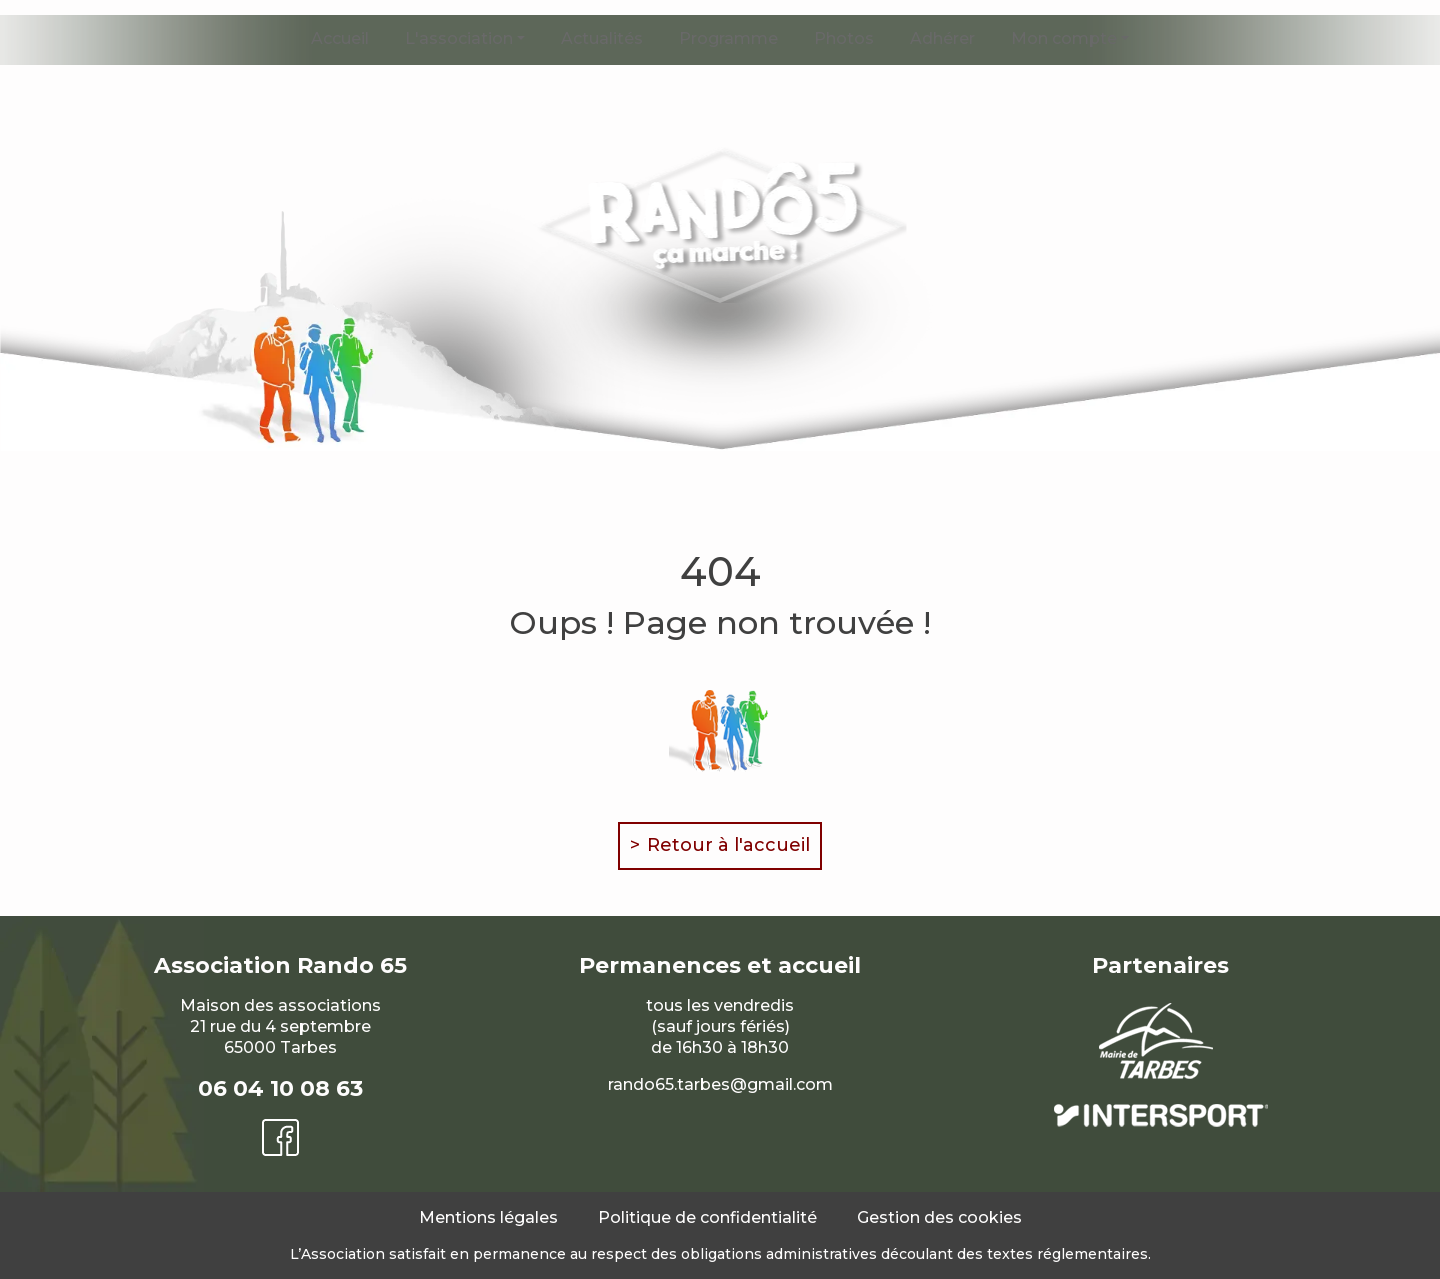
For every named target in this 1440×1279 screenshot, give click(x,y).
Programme (728, 38)
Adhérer (942, 38)
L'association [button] (459, 38)
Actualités (602, 38)
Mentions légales (488, 1217)
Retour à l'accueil (728, 845)
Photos (844, 38)
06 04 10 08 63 (280, 1088)
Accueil (340, 38)
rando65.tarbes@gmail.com (720, 1084)
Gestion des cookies (939, 1217)
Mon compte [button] (1064, 38)
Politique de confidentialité (707, 1217)
